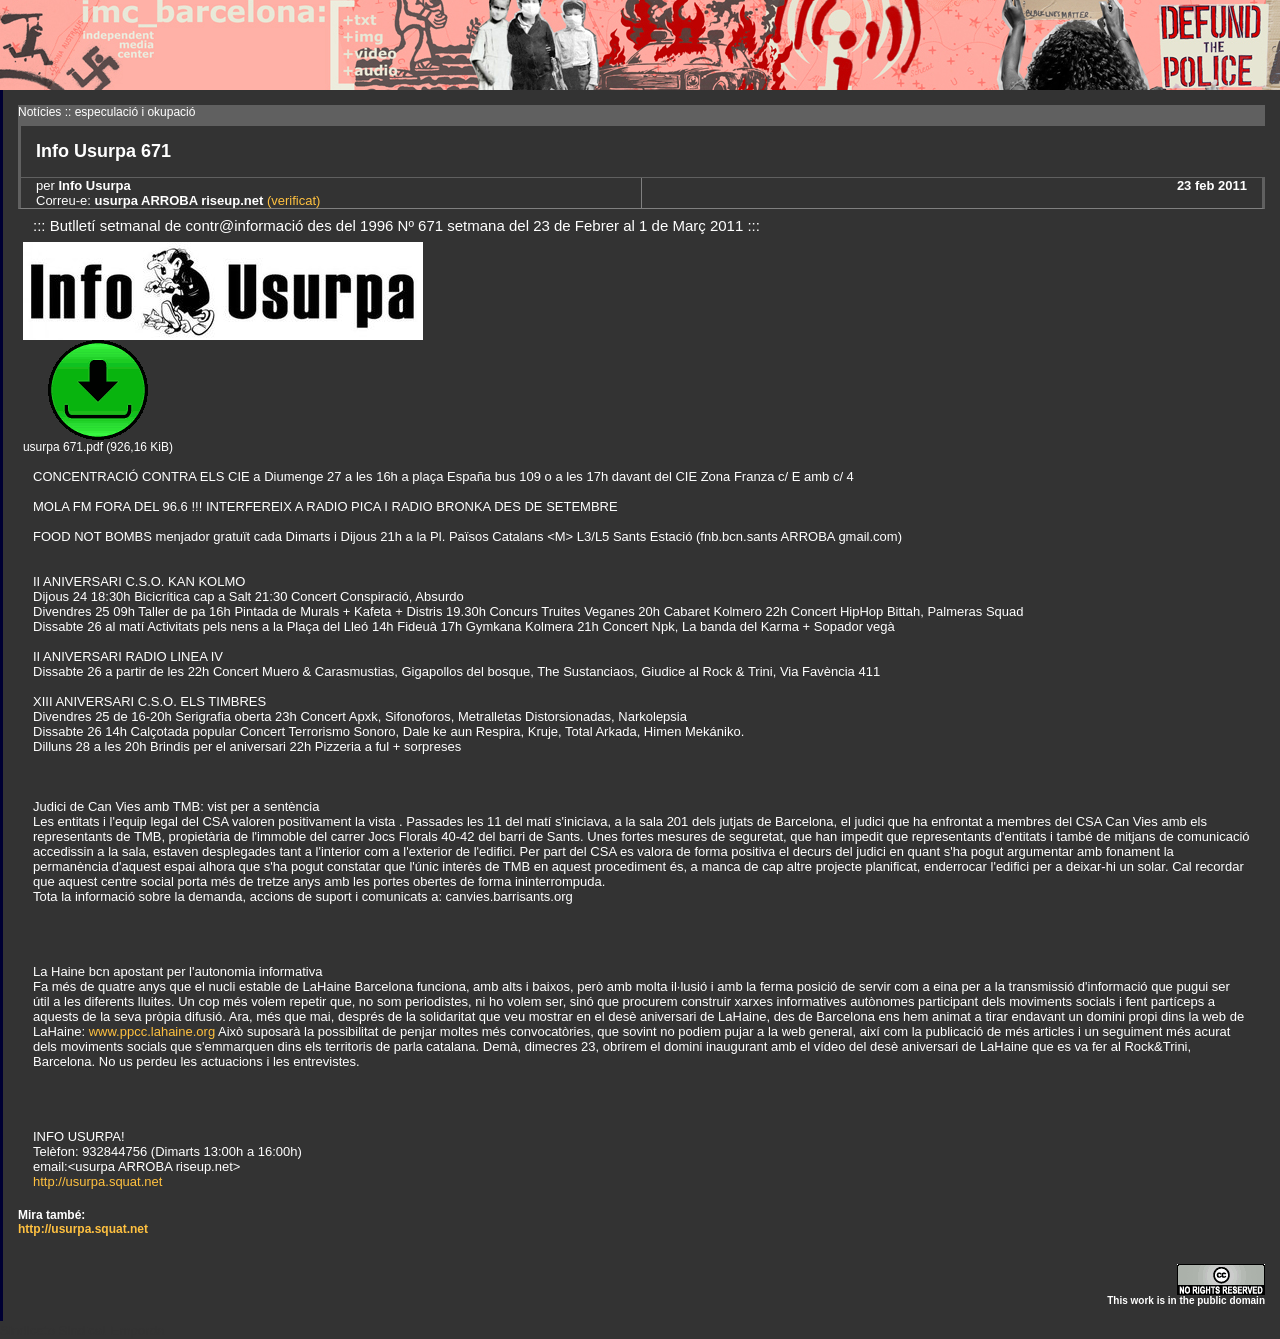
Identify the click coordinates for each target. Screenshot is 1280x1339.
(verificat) (291, 200)
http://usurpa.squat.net (97, 1181)
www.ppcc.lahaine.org (152, 1031)
